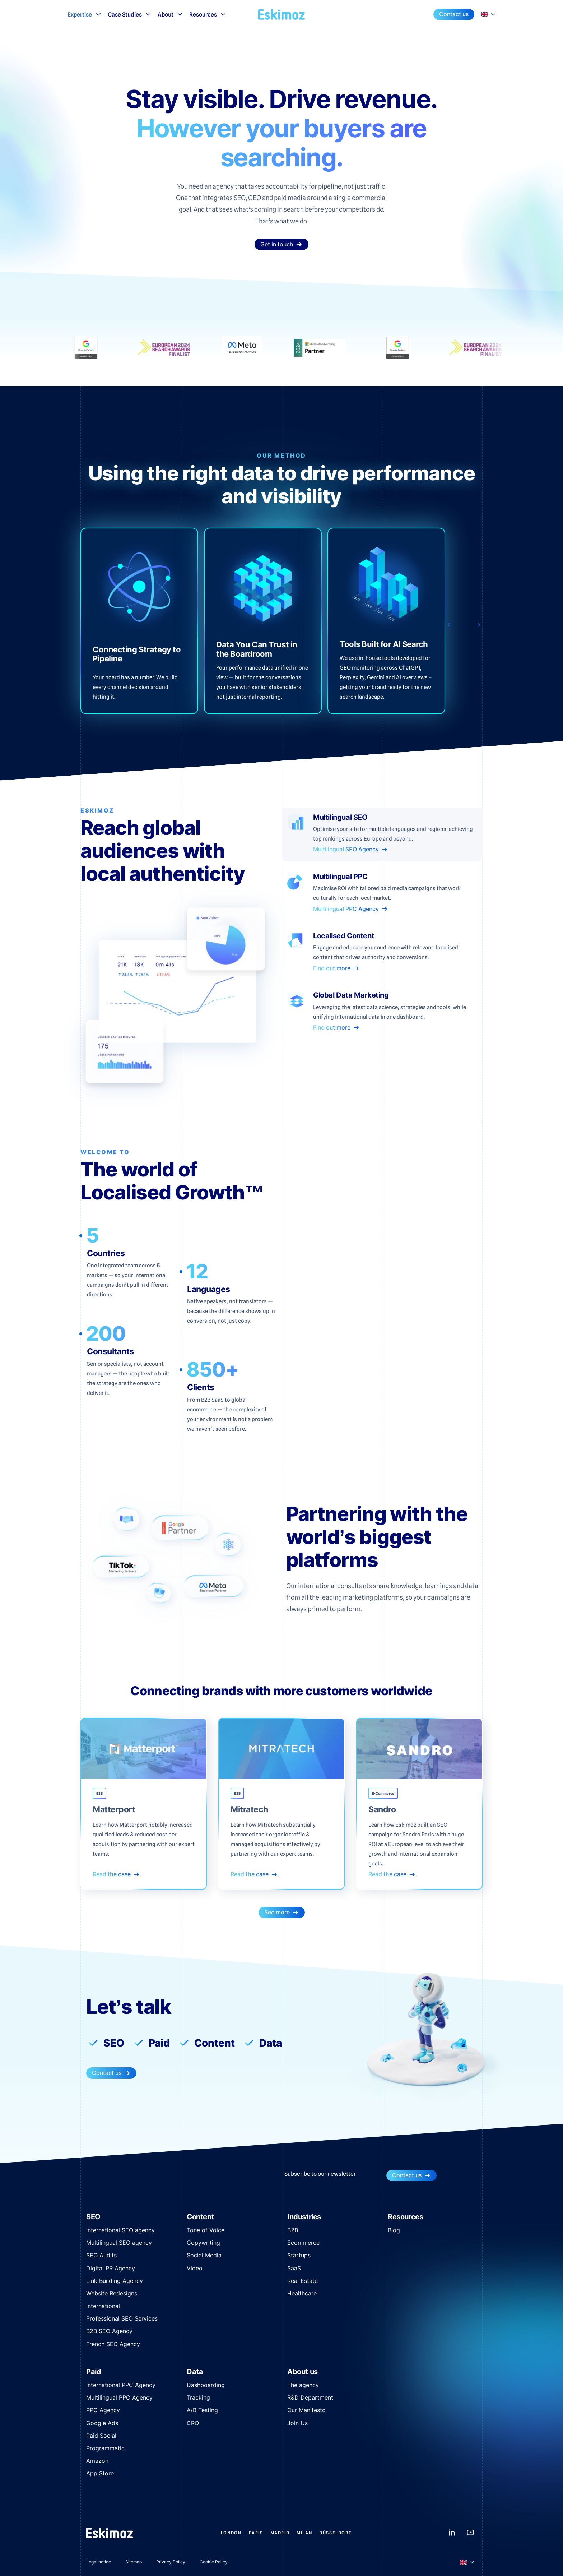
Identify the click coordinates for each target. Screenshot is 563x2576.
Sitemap (133, 2562)
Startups (299, 2255)
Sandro (382, 1809)
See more (281, 1912)
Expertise (85, 14)
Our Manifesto (306, 2410)
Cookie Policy (214, 2562)
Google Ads (102, 2423)
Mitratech (249, 1809)
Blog (394, 2230)
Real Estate (302, 2280)
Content (214, 2043)
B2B (292, 2230)
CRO (193, 2423)
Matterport (114, 1809)
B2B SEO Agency (109, 2331)
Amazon (97, 2460)
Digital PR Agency (110, 2268)
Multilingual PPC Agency (119, 2397)
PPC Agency (103, 2410)
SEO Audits (101, 2255)
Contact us (454, 14)
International (103, 2305)
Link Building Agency (114, 2280)
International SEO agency (120, 2230)
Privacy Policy (170, 2562)
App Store (100, 2473)
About (170, 14)
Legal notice (98, 2562)
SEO (113, 2043)
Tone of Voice (205, 2230)
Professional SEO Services (122, 2318)
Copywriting (203, 2242)
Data (270, 2043)
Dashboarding (206, 2384)
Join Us (297, 2423)
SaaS (294, 2268)
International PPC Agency (120, 2384)
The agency (303, 2384)
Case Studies (130, 14)
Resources (208, 14)
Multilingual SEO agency (119, 2242)
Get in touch (281, 244)
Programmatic (105, 2448)
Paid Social (101, 2435)
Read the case (116, 1874)
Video (195, 2268)
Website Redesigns (111, 2293)
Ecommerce (303, 2242)
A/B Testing (202, 2410)
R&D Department (310, 2397)
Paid (159, 2043)
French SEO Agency (113, 2344)
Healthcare (302, 2293)
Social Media (204, 2255)
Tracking (198, 2397)
